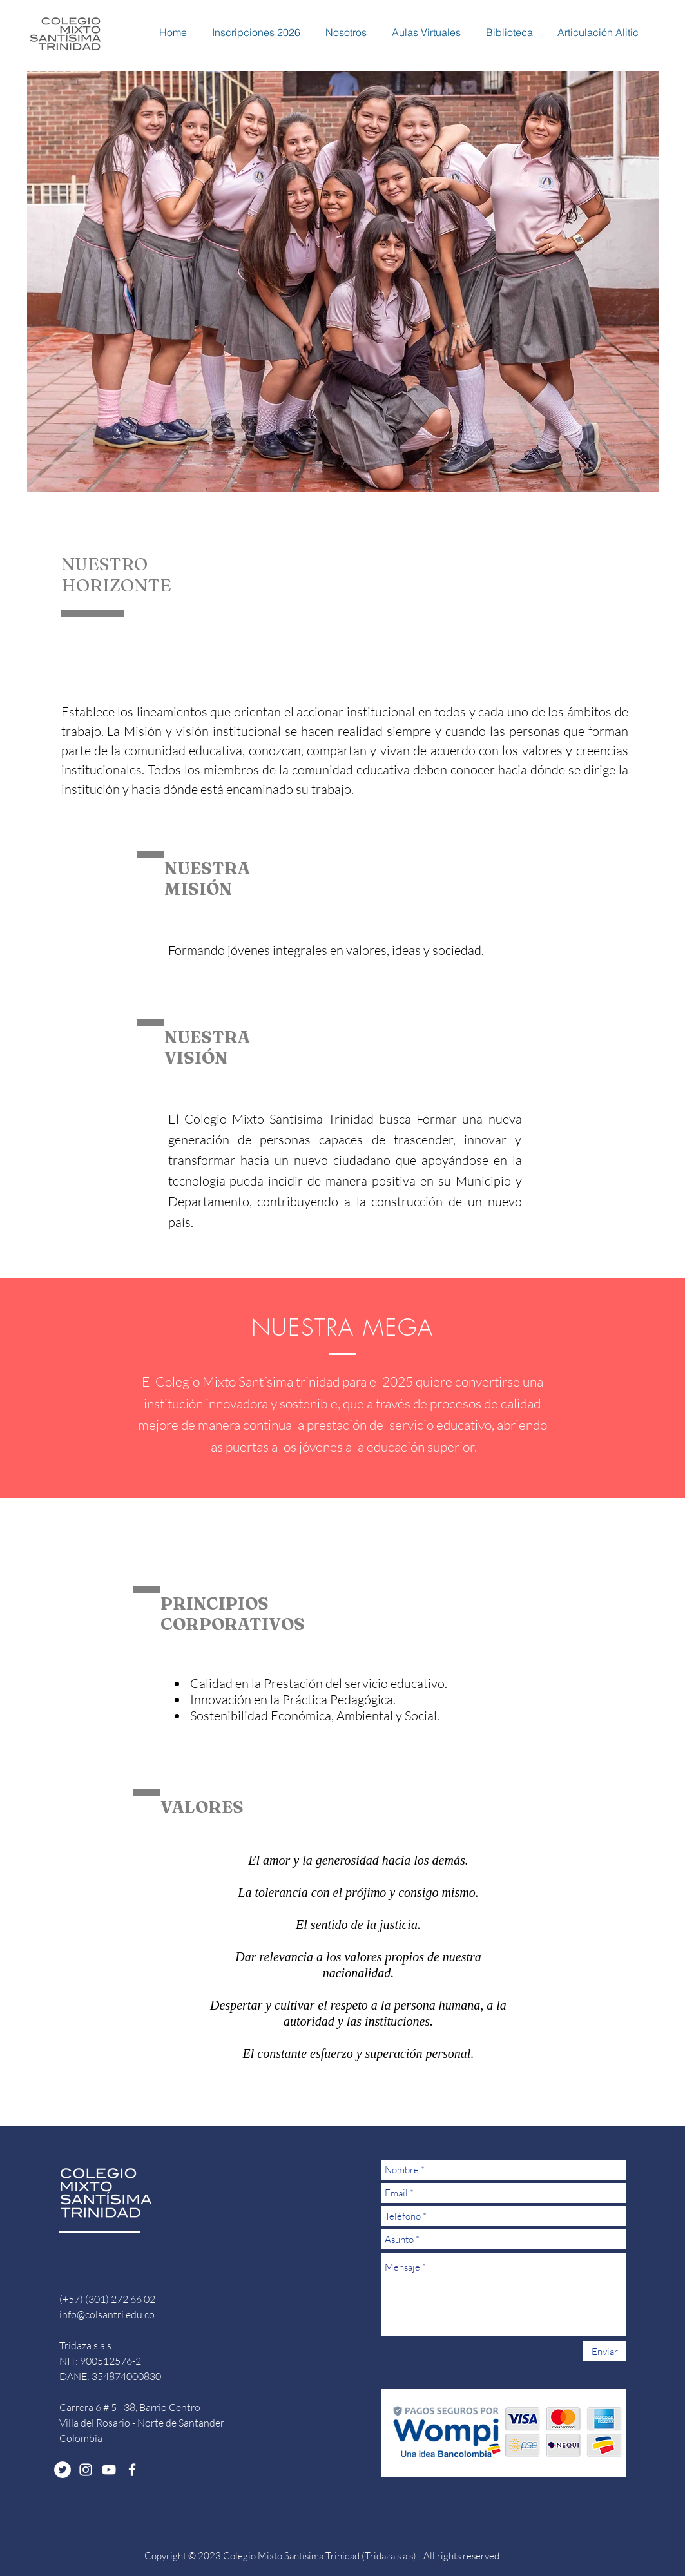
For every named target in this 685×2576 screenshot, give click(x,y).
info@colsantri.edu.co (107, 2314)
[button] (250, 32)
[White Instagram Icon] (85, 2469)
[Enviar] (604, 2351)
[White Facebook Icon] (132, 2469)
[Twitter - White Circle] (62, 2469)
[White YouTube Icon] (109, 2469)
